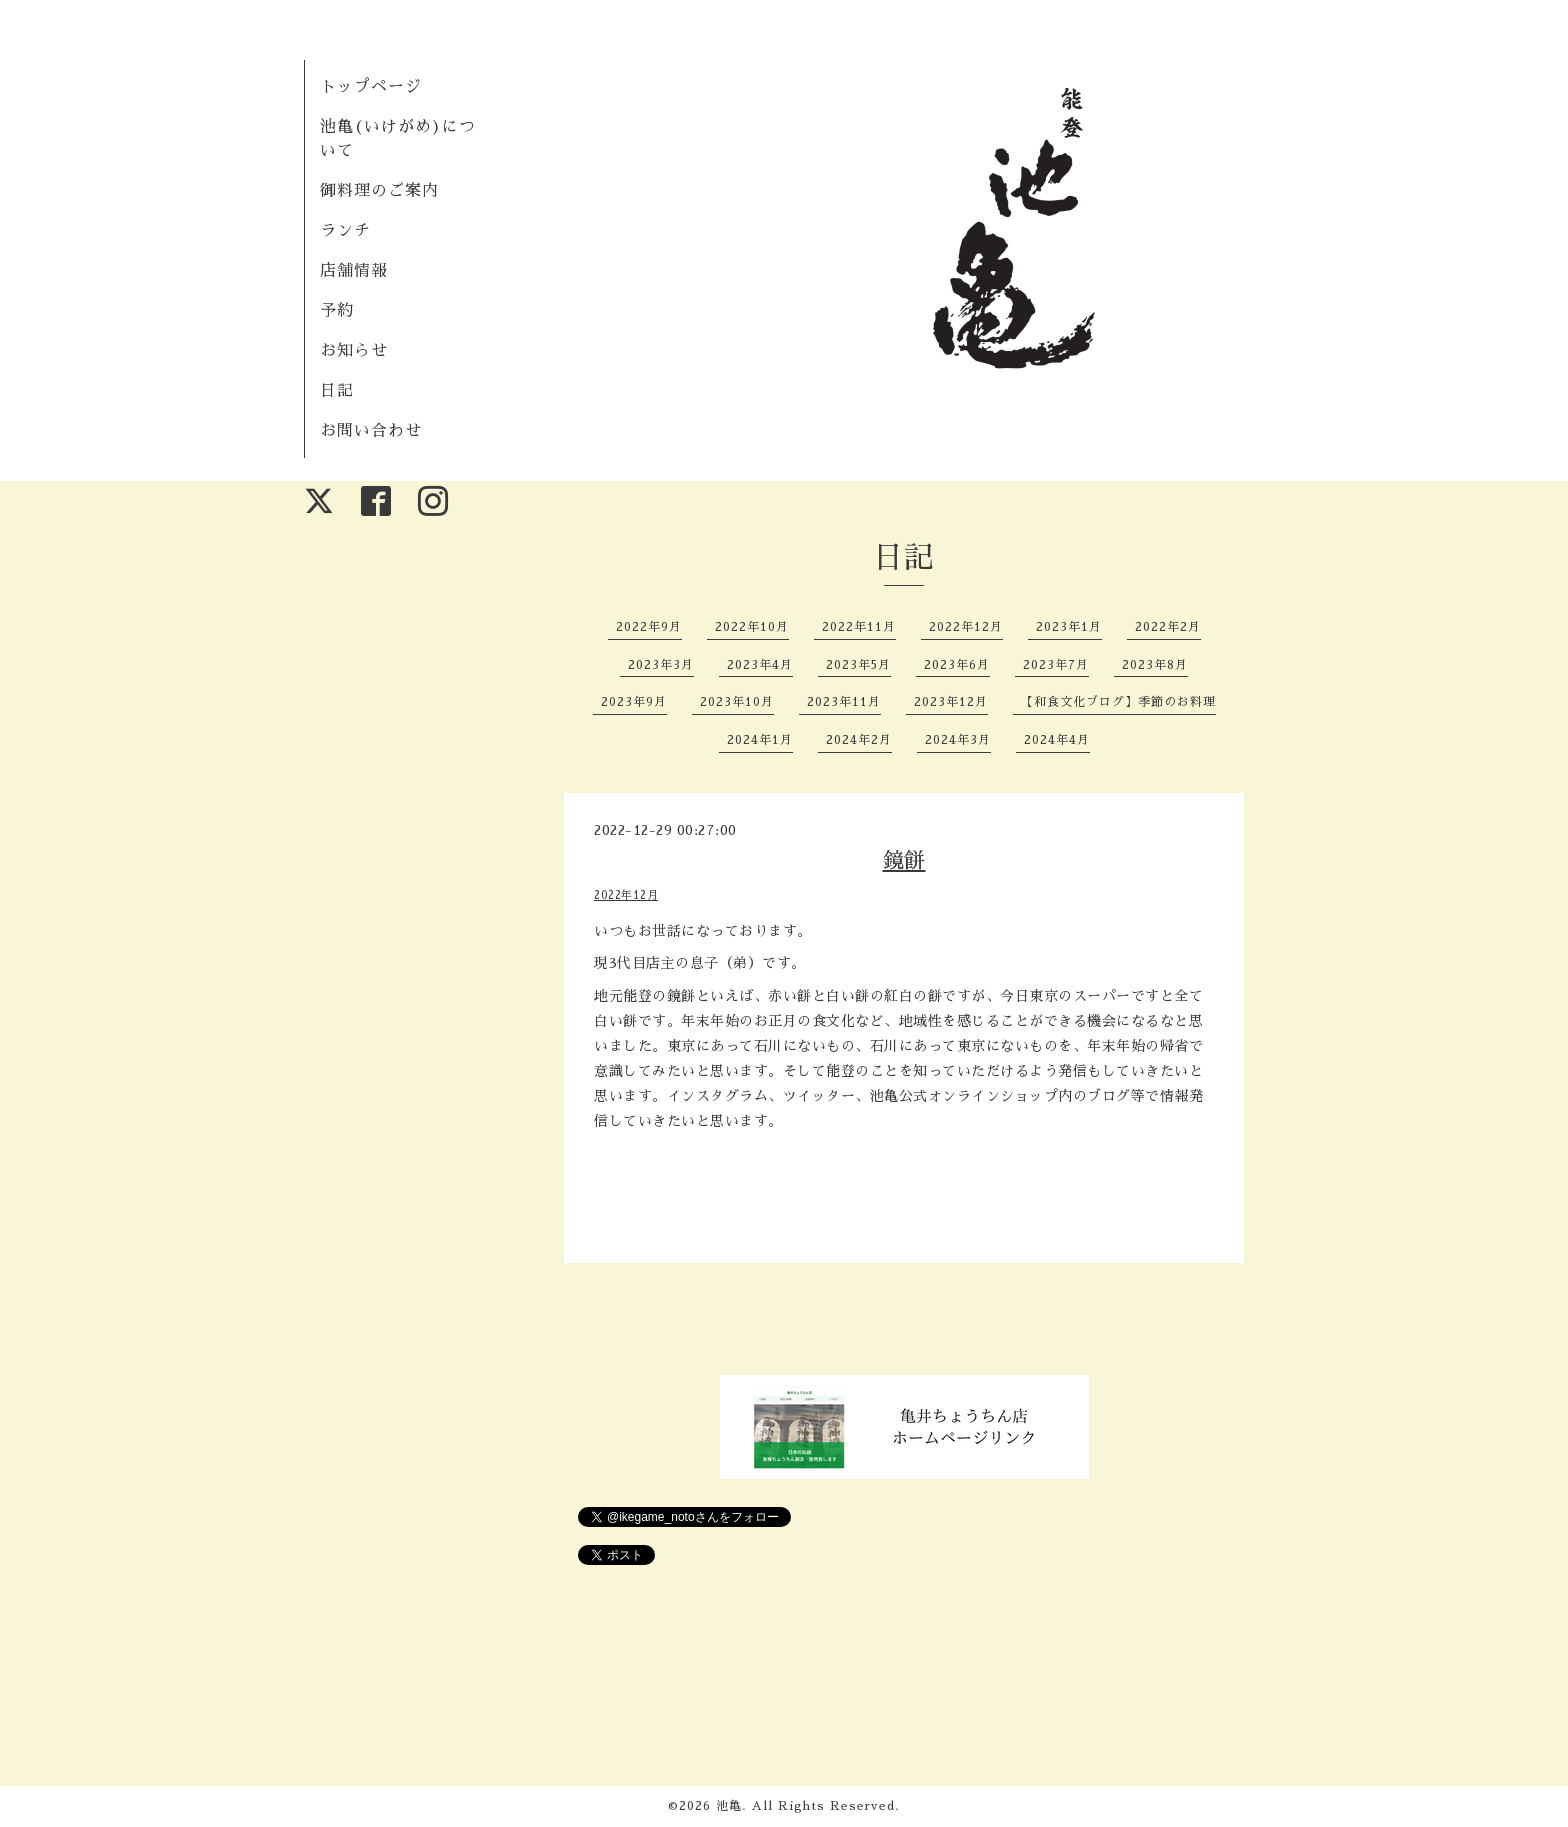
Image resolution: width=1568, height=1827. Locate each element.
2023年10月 (737, 702)
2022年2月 (1168, 627)
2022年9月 (649, 627)
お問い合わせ (371, 431)
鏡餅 (904, 860)
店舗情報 (354, 271)
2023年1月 (1069, 627)
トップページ (371, 87)
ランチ (345, 231)
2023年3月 (661, 665)
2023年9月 (634, 702)
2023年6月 (957, 665)
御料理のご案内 (379, 191)
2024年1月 (760, 740)
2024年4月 (1057, 740)
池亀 (729, 1806)
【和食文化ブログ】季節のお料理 (1118, 702)
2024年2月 (859, 740)
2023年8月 (1155, 665)
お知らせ (354, 351)
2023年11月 (844, 702)
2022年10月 (752, 627)
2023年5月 (858, 665)
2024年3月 (958, 740)
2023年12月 (951, 702)
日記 (337, 391)
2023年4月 (760, 665)
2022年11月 (859, 627)
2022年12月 (966, 627)
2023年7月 (1056, 665)
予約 (337, 311)
